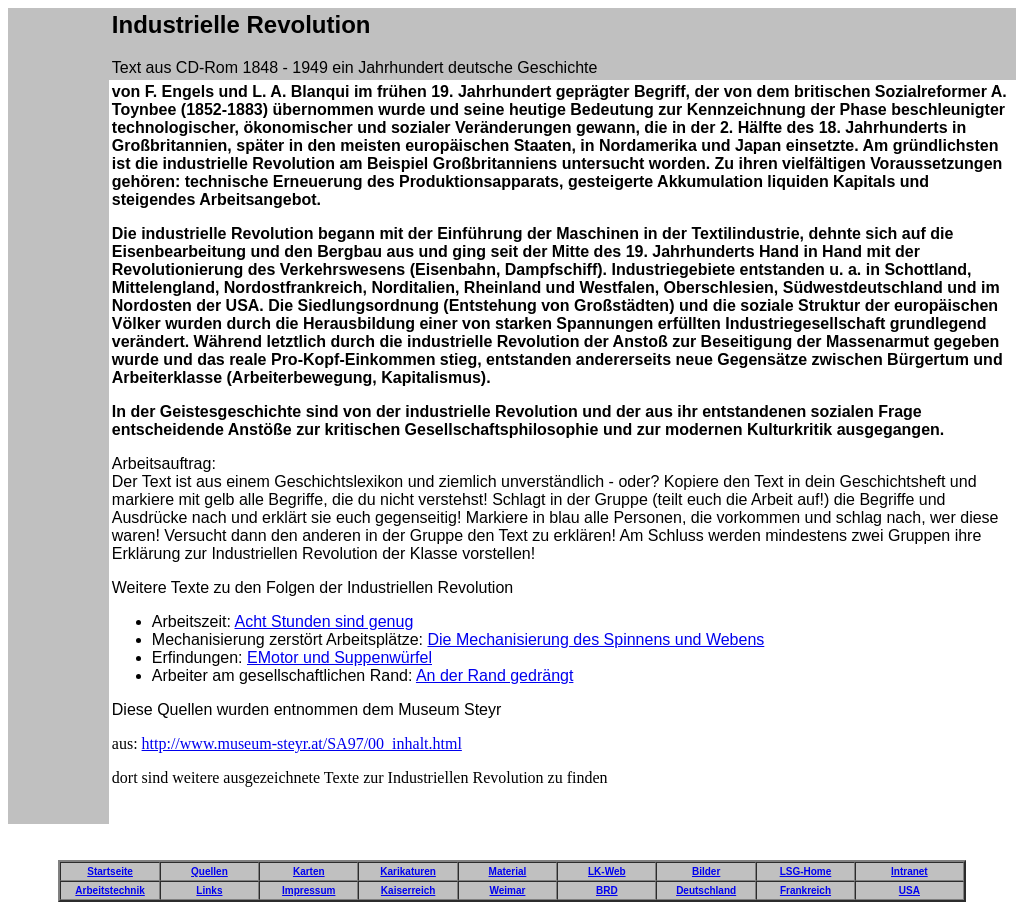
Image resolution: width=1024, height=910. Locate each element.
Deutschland (706, 890)
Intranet (909, 871)
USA (909, 890)
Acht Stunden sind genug (324, 621)
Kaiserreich (408, 890)
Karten (309, 871)
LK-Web (607, 871)
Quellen (209, 871)
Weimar (507, 890)
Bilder (706, 871)
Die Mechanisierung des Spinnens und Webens (595, 639)
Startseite (110, 871)
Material (508, 871)
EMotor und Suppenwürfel (339, 657)
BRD (607, 890)
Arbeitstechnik (109, 890)
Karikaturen (408, 871)
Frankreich (805, 890)
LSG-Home (806, 871)
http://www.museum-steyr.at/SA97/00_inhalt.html (302, 743)
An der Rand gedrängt (494, 675)
